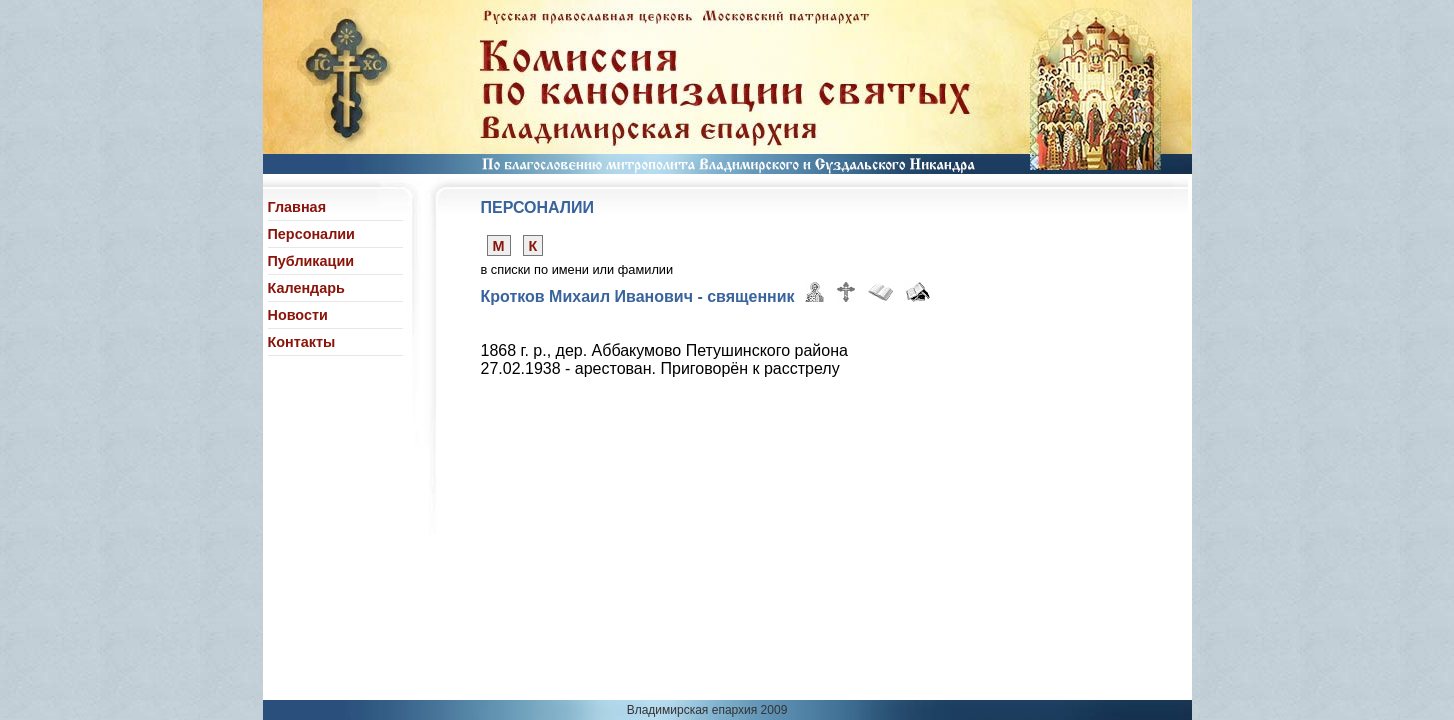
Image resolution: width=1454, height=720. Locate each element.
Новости (298, 315)
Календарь (306, 288)
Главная (297, 207)
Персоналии (311, 234)
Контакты (302, 342)
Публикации (311, 261)
